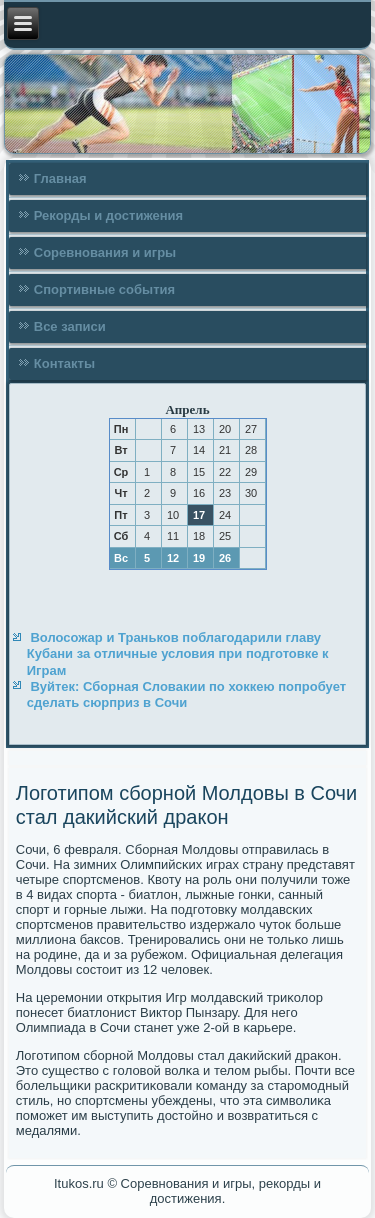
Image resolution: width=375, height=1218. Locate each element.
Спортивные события (104, 289)
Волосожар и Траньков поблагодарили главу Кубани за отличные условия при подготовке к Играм (178, 654)
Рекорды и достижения (108, 215)
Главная (60, 178)
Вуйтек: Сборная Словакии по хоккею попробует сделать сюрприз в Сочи (186, 694)
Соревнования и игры (105, 252)
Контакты (64, 363)
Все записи (70, 326)
